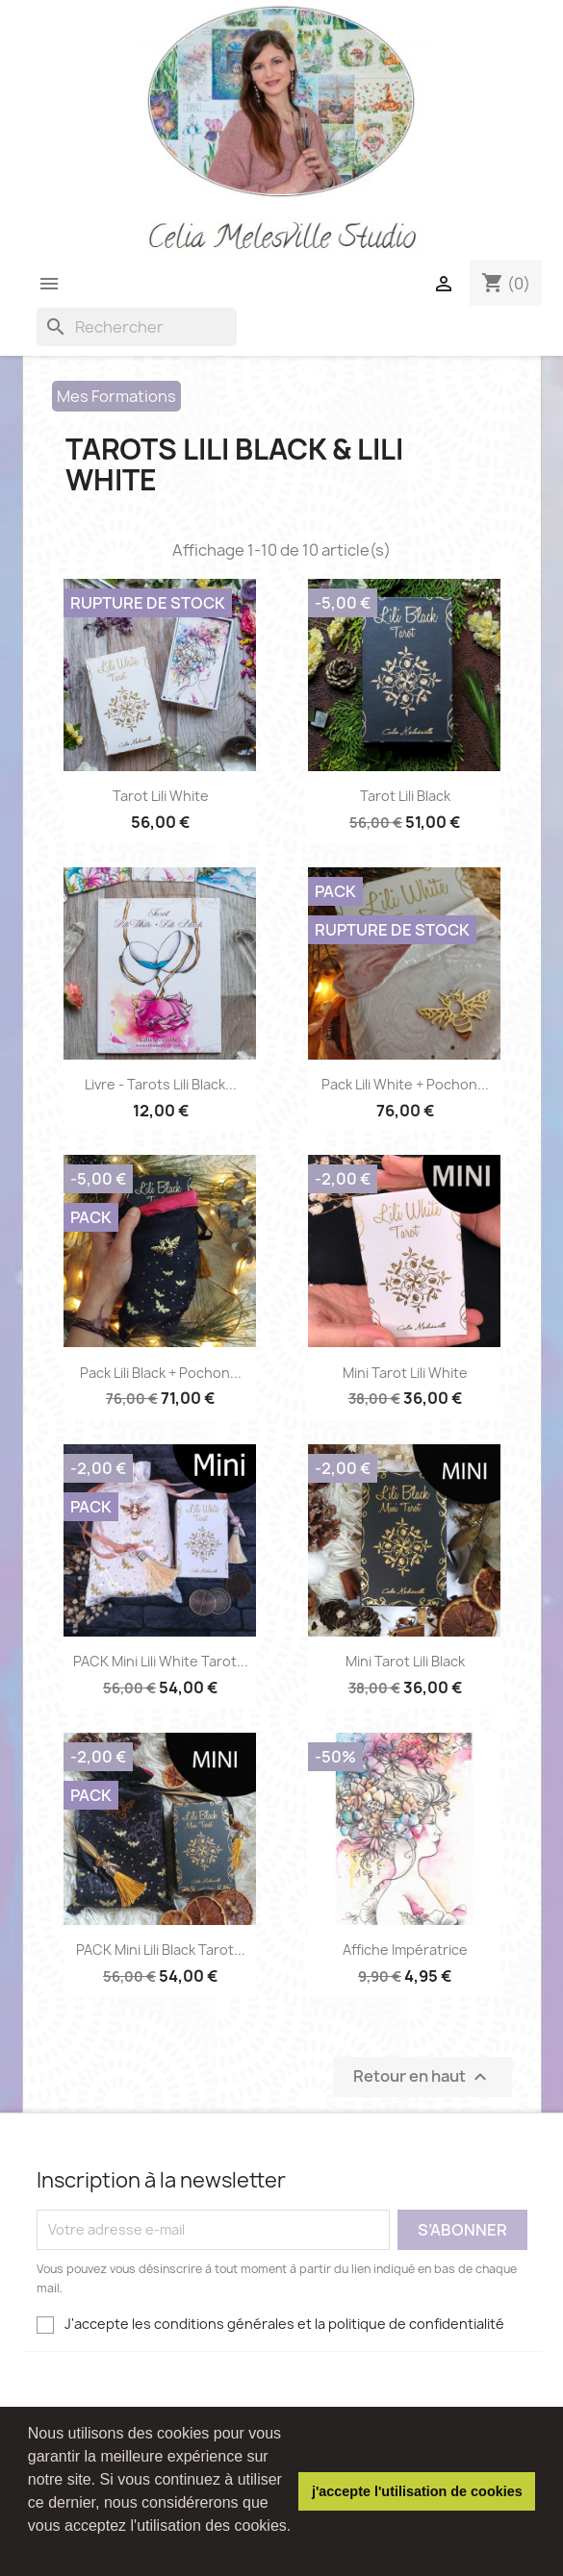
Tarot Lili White (161, 796)
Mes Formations (116, 396)
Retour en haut (422, 2076)
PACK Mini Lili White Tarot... (160, 1661)
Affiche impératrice (405, 1949)
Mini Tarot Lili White (405, 1372)
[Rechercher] (137, 327)
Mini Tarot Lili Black (405, 1661)
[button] (31, 2551)
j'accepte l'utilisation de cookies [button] (417, 2491)
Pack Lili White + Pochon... (405, 1084)
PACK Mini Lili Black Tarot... (160, 1949)
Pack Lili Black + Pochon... (161, 1372)
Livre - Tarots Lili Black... (161, 1084)
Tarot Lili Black (405, 796)
